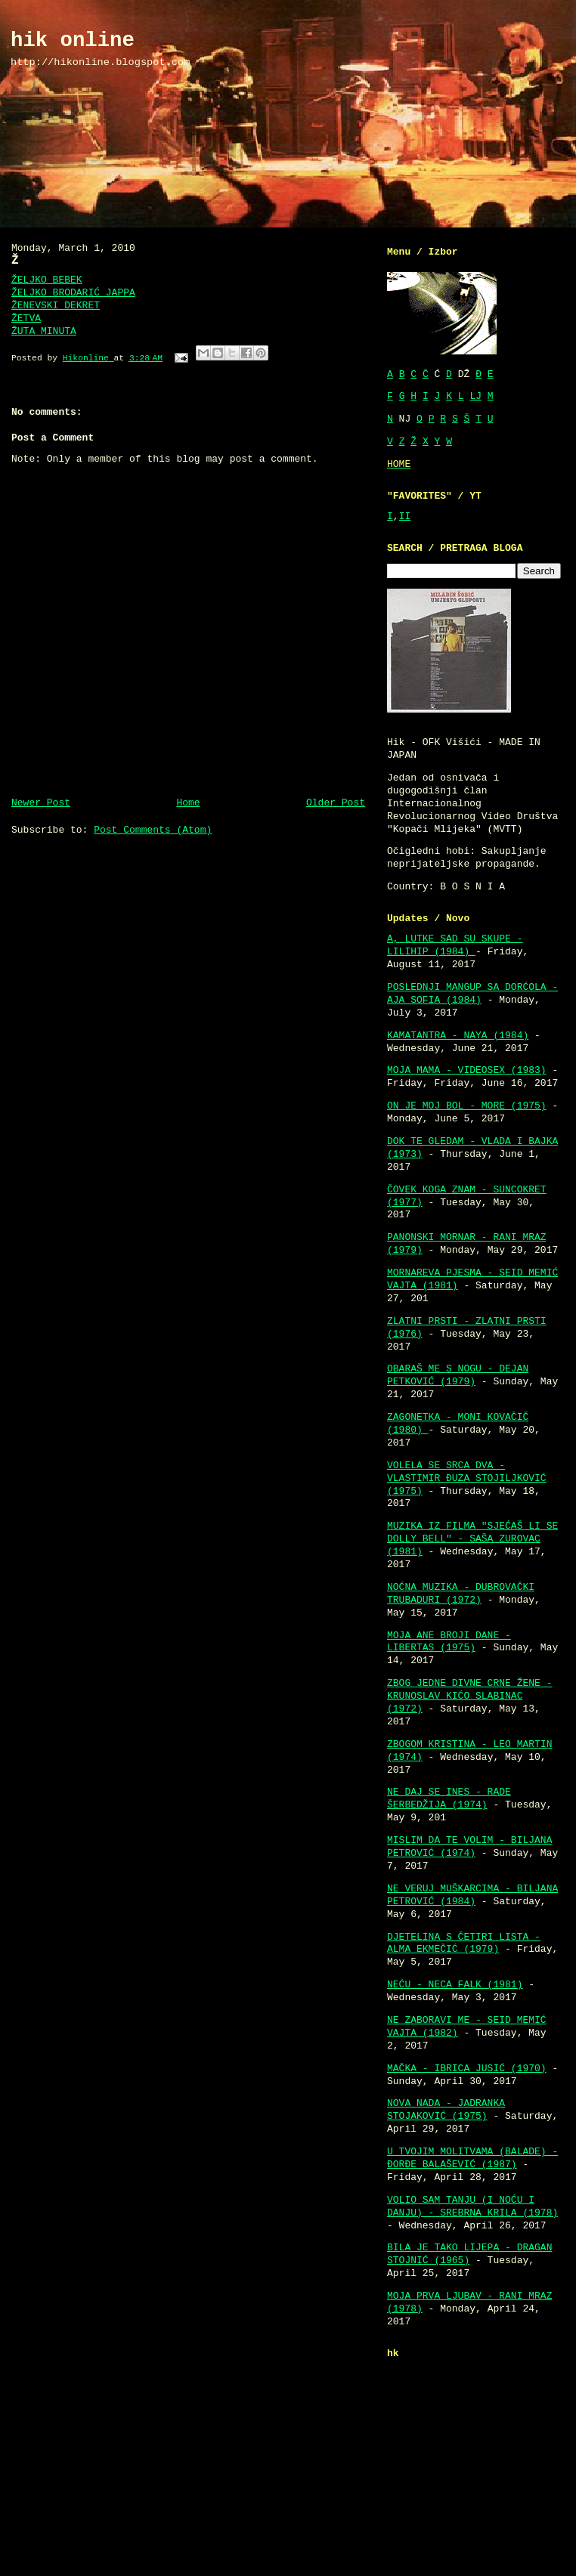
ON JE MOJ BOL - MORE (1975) (467, 1106)
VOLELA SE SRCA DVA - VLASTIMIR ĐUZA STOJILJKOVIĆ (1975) (467, 1478)
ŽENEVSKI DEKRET (55, 305)
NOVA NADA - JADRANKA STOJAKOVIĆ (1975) (446, 2110)
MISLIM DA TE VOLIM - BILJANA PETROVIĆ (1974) (469, 1847)
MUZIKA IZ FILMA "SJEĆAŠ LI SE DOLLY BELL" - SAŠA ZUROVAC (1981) (472, 1538)
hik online (73, 40)
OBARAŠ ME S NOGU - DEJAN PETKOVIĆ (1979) (457, 1375)
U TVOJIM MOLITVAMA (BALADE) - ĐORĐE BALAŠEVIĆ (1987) (472, 2158)
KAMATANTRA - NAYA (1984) (457, 1035)
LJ (475, 396)
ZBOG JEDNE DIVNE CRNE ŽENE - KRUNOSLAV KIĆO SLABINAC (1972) (469, 1696)
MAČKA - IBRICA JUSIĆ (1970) (467, 2068)
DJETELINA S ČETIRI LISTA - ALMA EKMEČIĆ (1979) (463, 1943)
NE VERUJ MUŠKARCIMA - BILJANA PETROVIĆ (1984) (472, 1895)
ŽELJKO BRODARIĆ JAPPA (73, 292)
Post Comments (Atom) (153, 830)
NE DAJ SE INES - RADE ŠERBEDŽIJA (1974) (449, 1798)
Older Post (335, 803)
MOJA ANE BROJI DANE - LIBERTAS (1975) (449, 1642)
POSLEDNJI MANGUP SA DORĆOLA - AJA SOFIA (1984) (472, 994)
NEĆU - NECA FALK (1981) (454, 1984)
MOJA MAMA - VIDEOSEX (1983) (467, 1070)
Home (188, 803)
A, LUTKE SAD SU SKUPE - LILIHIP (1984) (454, 945)
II (405, 516)
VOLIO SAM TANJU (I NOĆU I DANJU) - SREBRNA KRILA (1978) (472, 2206)
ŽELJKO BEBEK (46, 280)
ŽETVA (26, 318)
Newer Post (40, 803)
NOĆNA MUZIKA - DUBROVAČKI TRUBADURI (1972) (460, 1594)
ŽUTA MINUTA (43, 331)
